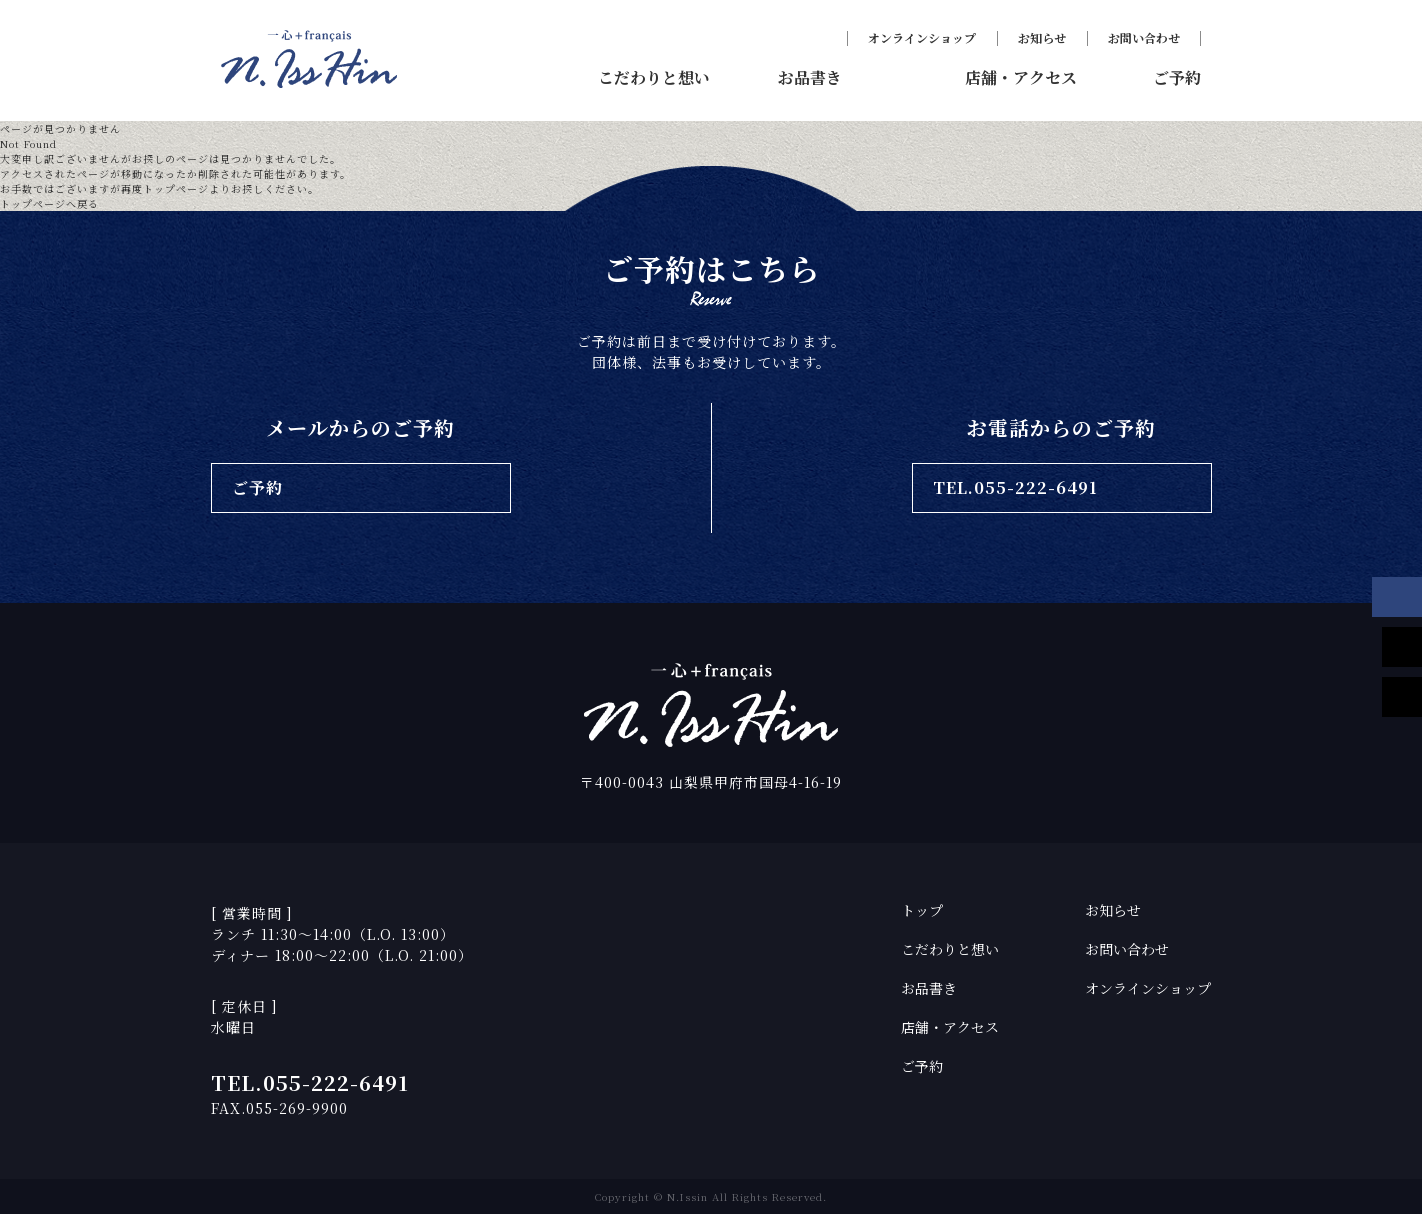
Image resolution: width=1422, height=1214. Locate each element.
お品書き (929, 988)
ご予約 (922, 1066)
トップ (922, 910)
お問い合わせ (1144, 37)
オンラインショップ (922, 37)
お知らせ (1042, 37)
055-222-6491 (336, 1082)
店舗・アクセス (950, 1027)
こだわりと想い (950, 949)
